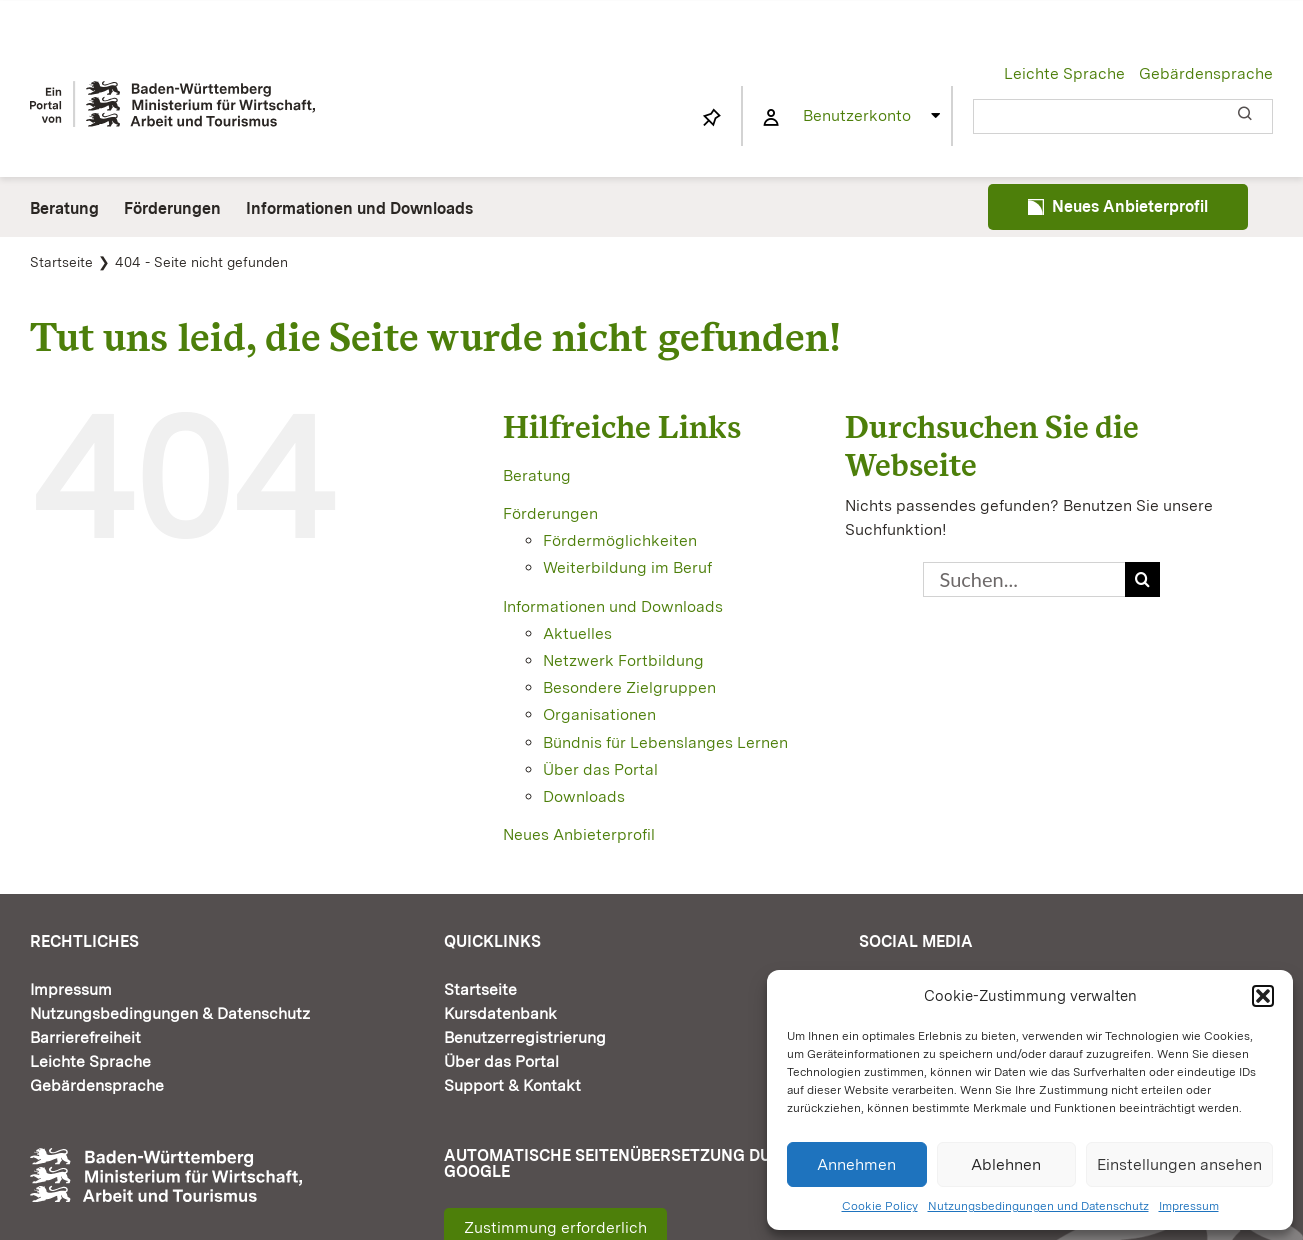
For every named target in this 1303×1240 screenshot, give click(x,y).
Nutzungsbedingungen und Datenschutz (1038, 1206)
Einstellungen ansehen (1179, 1164)
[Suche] (1142, 579)
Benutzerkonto (857, 115)
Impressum (1189, 1206)
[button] (1263, 996)
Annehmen (856, 1164)
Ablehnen (1006, 1164)
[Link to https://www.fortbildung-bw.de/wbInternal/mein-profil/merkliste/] (712, 118)
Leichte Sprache (1064, 73)
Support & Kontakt (512, 1085)
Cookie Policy (880, 1206)
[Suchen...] (1024, 579)
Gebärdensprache (1206, 73)
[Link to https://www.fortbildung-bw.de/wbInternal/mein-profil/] (771, 118)
